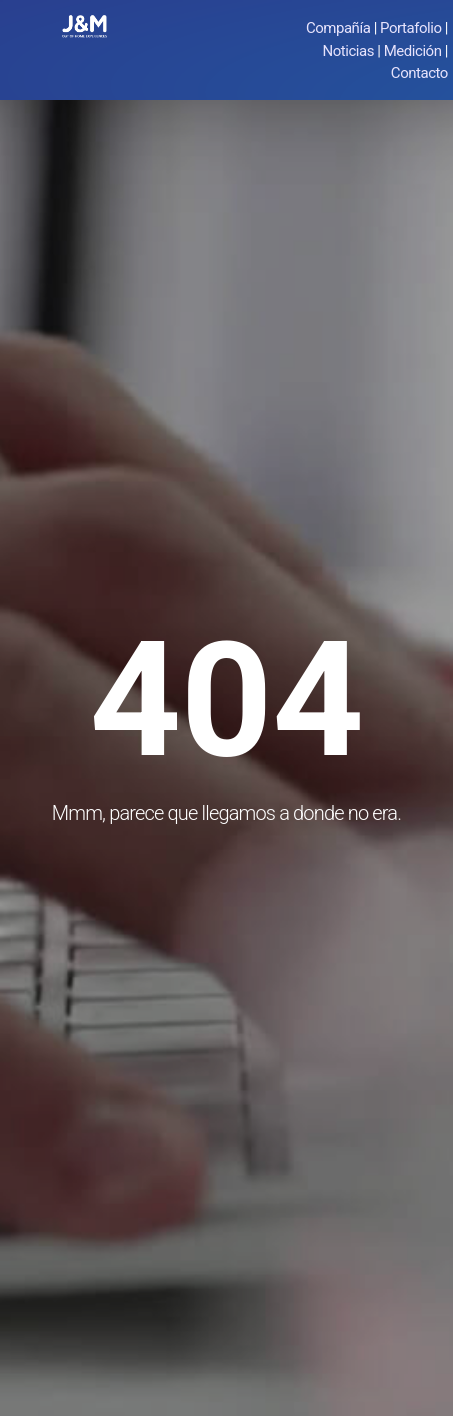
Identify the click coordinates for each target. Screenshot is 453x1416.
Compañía (338, 28)
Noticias (349, 51)
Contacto (419, 73)
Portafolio (410, 28)
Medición (413, 51)
